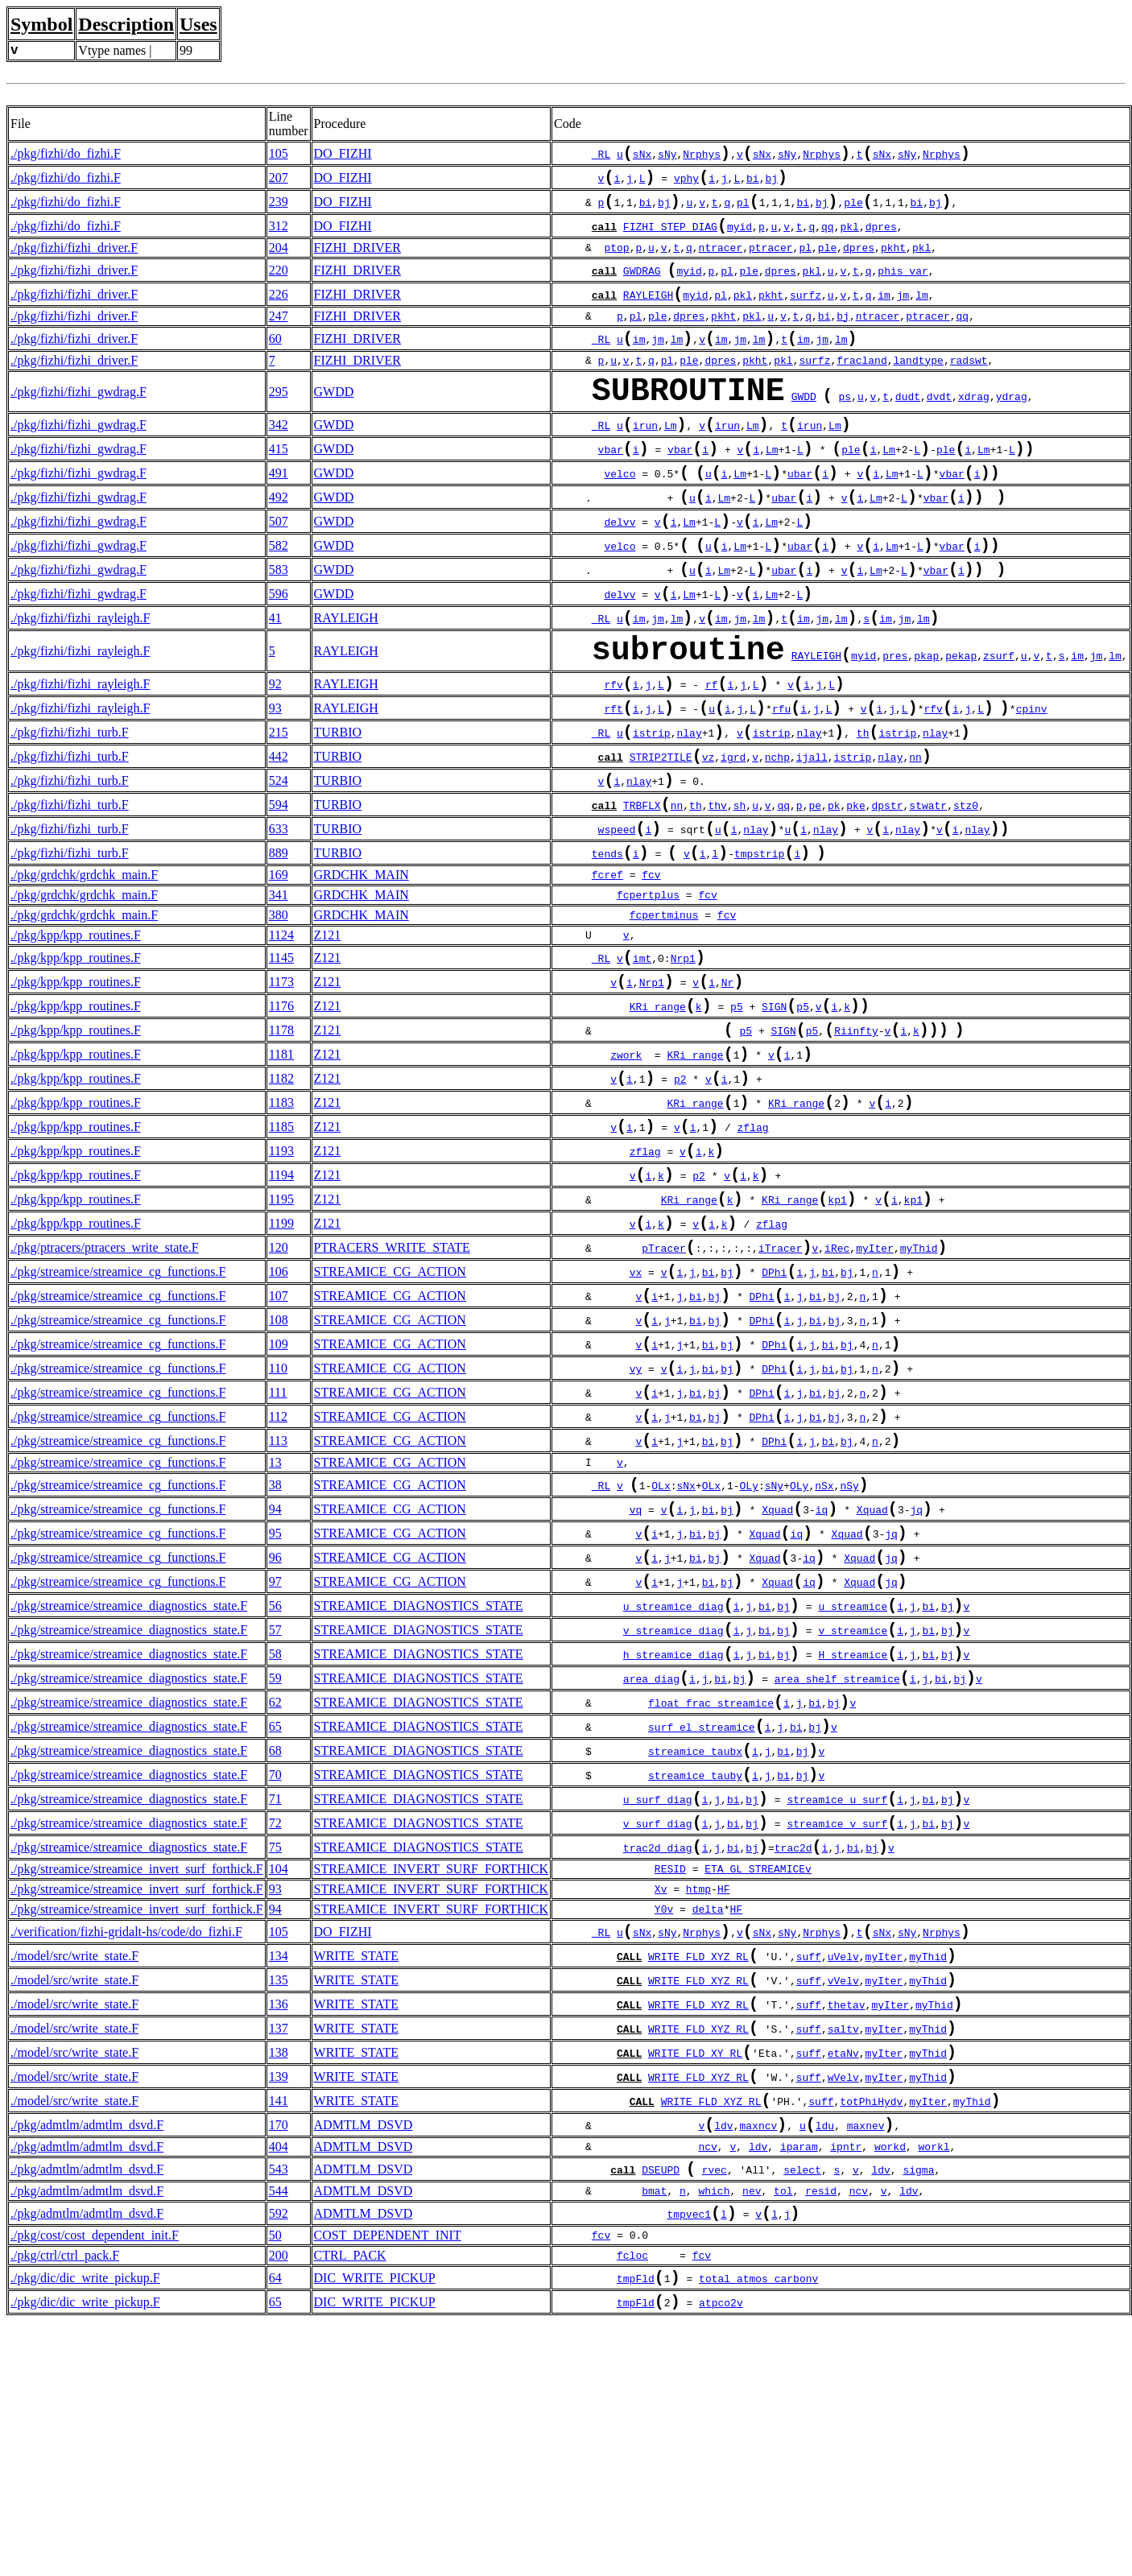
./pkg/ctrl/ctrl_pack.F (64, 2503)
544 (278, 2435)
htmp (698, 2102)
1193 (281, 1271)
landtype (918, 383)
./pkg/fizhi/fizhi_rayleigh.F (80, 676)
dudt (907, 426)
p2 (680, 1191)
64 (275, 2527)
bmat (654, 2436)
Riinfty (856, 1136)
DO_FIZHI (343, 155)
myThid (919, 1383)
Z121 (327, 1028)
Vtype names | (114, 50)
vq (636, 1677)
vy (636, 1520)
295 (278, 418)
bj (771, 184)
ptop (616, 261)
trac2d (793, 2060)
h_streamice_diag (673, 1841)
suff (808, 2175)
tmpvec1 (689, 2461)
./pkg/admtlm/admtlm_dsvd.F (86, 2365)
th (863, 810)
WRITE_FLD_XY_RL (695, 2284)
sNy (667, 157)
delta (708, 2122)
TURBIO (338, 808)
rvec (714, 2414)
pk (834, 892)
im (884, 314)
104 (278, 2081)
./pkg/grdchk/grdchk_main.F (84, 968)
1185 (281, 1244)
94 (275, 1675)
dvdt (939, 426)
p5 (736, 1109)
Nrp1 (683, 1054)
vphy (686, 184)
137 (278, 2255)
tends (607, 946)
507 (278, 566)
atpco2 (718, 2556)
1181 (281, 1162)
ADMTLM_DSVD (363, 2365)
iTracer (780, 1383)
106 (278, 1408)
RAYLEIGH (648, 314)
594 (278, 890)
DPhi (774, 1410)
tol (783, 2436)
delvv (619, 568)
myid (739, 239)
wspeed (617, 919)
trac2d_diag (657, 2060)
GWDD (334, 418)
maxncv (758, 2366)
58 (275, 1839)
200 (278, 2503)
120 (278, 1381)
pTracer (664, 1383)
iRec (836, 1383)
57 (275, 1811)
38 (275, 1647)
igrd (733, 837)
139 (278, 2310)
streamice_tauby (695, 1978)
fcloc (632, 2503)
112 (278, 1572)
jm (903, 314)
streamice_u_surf (837, 2005)
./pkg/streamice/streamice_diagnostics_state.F (128, 1784)
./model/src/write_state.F (74, 2173)
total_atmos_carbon (755, 2529)
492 (278, 539)
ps (844, 426)
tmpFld (636, 2529)
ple (853, 211)
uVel (840, 2175)
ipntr (845, 2388)
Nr (727, 1082)
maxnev (866, 2366)
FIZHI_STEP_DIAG (670, 239)
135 (278, 2200)
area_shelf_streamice (837, 1868)
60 (275, 359)
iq (822, 1677)
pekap (961, 723)
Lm (670, 459)
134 (278, 2173)
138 (278, 2282)
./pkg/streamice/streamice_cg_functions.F (117, 1408)
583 (278, 621)
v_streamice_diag (673, 1813)
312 (278, 237)
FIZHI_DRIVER (357, 260)
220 (278, 284)
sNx (642, 157)
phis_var (902, 286)
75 (275, 2058)
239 (278, 210)
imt (642, 1054)
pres (894, 723)
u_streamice (852, 1786)
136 (278, 2228)
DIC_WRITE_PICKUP (375, 2527)
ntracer (721, 261)
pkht (893, 261)
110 (278, 1518)
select (802, 2414)
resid (821, 2436)
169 (278, 968)
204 (278, 260)
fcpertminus (664, 1008)
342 (278, 457)
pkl (849, 239)
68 (275, 1948)
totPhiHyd (868, 2339)
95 (275, 1702)
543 (278, 2412)
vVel (840, 2202)
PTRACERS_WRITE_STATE (392, 1381)
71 (275, 2003)
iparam (799, 2388)
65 (275, 1921)
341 (278, 988)
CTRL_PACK (350, 2503)
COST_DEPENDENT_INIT (387, 2483)
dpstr (887, 892)
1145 (281, 1052)
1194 (281, 1299)
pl (743, 211)
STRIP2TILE (661, 837)
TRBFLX (642, 892)
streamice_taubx (695, 1950)
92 (275, 753)
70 (275, 1976)
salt (840, 2257)
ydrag (1011, 426)
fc (648, 968)
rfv (613, 755)
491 (278, 511)
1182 (281, 1189)
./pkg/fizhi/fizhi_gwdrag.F (78, 418)
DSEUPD (661, 2414)
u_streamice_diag (673, 1786)
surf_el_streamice (701, 1923)
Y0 (661, 2122)
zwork (626, 1164)
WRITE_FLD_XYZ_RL (698, 2175)
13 (275, 1623)
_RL (601, 157)
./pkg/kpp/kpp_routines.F (75, 1028)
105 (278, 155)
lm (921, 314)
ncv (707, 2388)
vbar (610, 486)
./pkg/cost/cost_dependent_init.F (94, 2483)
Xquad (777, 1677)
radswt (969, 383)
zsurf (998, 723)
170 (278, 2365)
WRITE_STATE (356, 2173)
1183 (281, 1217)
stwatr (928, 892)
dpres (881, 239)
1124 (281, 1028)
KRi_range (658, 1109)
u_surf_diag (657, 2005)
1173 (281, 1080)
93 (275, 780)
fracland (861, 383)
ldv (723, 2366)
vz (708, 837)
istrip (652, 810)
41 (275, 676)
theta (843, 2230)
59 (275, 1866)
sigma (918, 2414)
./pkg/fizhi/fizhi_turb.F (69, 808)
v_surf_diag (657, 2032)
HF (723, 2102)
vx (636, 1410)
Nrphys (702, 157)
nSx (824, 1649)
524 (278, 862)
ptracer (771, 261)
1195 (281, 1326)
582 (278, 594)
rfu (781, 782)
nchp (777, 837)
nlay (688, 810)
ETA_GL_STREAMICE (754, 2081)
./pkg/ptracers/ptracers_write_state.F (104, 1381)
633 (278, 917)
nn (915, 837)
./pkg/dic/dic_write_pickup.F (85, 2527)
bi (752, 184)
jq (916, 1677)
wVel (840, 2312)
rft (613, 782)
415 (278, 484)
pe (814, 892)
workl (934, 2388)
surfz (805, 314)
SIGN (774, 1109)
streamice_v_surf (837, 2032)
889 (278, 945)
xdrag (973, 426)
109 (278, 1490)
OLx (660, 1649)
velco (619, 513)
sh (739, 892)
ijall (812, 837)
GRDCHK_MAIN (361, 968)
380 (278, 1008)
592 (278, 2460)
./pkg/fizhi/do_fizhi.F (65, 155)
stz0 (965, 892)
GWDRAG (642, 286)
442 (278, 835)
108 (278, 1463)
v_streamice (852, 1813)
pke (855, 892)
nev (751, 2436)
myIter (875, 1383)
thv (717, 892)
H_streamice (852, 1841)
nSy (849, 1649)
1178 (281, 1134)
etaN (840, 2284)
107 (278, 1436)
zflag (752, 1246)
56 (275, 1784)
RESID (670, 2081)
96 (275, 1729)
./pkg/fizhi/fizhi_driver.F (74, 260)
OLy (749, 1649)
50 (275, 2483)
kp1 (837, 1328)
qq (827, 239)
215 (278, 808)
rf (711, 755)
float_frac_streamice (711, 1896)
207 (278, 182)
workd (890, 2388)
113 (278, 1600)
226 (278, 312)
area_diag (651, 1868)
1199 (281, 1353)
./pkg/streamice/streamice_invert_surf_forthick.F (136, 2081)
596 (278, 648)
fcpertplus (648, 988)
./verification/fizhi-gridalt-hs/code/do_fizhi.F (126, 2146)
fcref (607, 968)
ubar (799, 513)
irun (645, 459)
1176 (281, 1107)
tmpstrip (759, 946)
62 (275, 1894)
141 (278, 2337)
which (713, 2436)
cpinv (1031, 782)
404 (278, 2388)
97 (275, 1757)
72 (275, 2030)
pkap (926, 723)
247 (278, 335)
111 (278, 1545)
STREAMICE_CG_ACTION (390, 1408)
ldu (825, 2366)
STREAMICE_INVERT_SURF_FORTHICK (431, 2081)
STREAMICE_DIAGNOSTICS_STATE (418, 1784)
